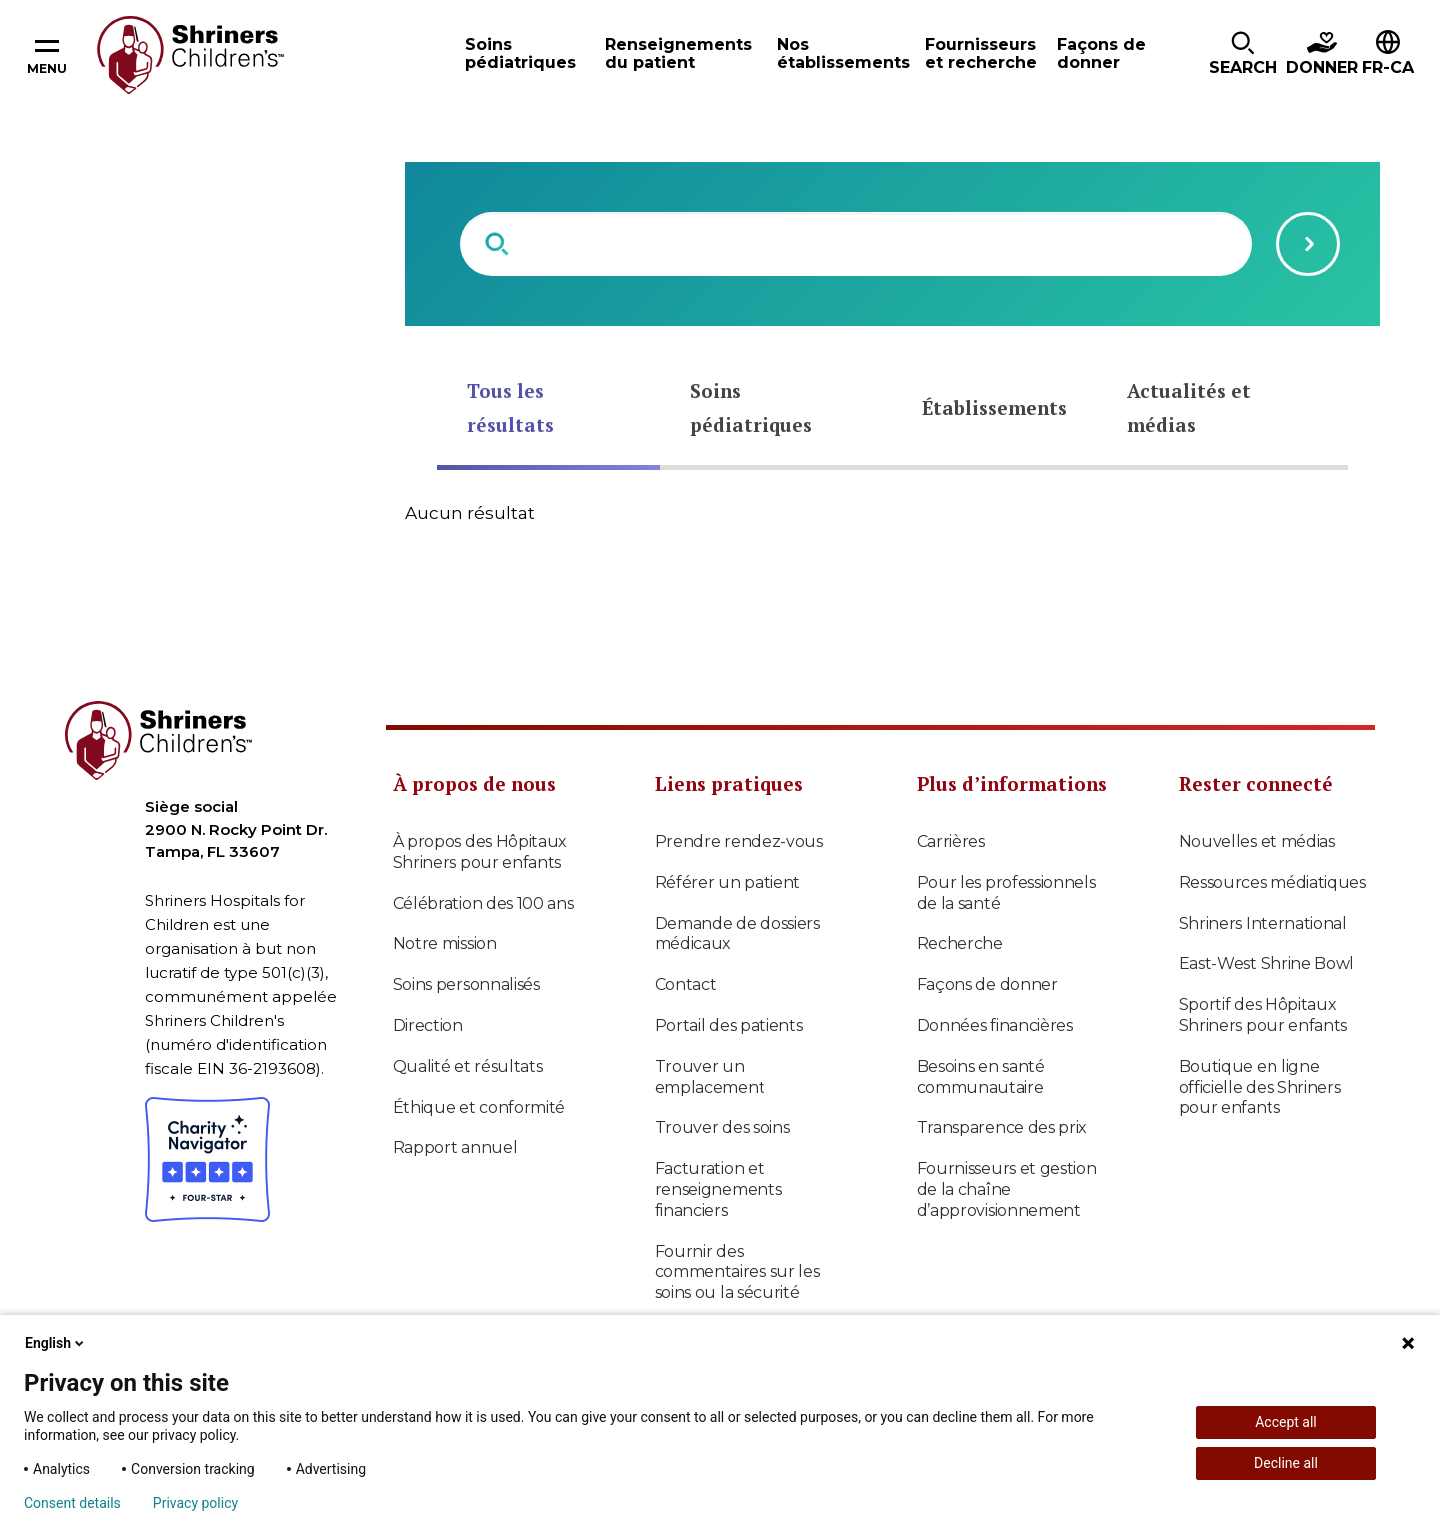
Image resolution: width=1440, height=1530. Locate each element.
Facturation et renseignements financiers (718, 1189)
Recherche (960, 943)
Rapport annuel (455, 1147)
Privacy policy (195, 1503)
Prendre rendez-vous (739, 841)
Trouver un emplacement (710, 1077)
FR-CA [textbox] (1388, 67)
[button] (1243, 55)
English (56, 1343)
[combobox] (856, 244)
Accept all (1286, 1422)
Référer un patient (728, 882)
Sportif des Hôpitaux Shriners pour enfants (1263, 1015)
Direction (428, 1025)
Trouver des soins (722, 1127)
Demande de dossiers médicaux (737, 934)
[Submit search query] (1308, 244)
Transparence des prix (1002, 1127)
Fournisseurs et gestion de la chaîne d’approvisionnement (1007, 1189)
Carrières (951, 841)
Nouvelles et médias (1257, 841)
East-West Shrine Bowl (1267, 963)
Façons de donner (987, 984)
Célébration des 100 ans (483, 903)
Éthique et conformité (479, 1107)
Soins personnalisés (466, 984)
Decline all (1286, 1463)
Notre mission (445, 943)
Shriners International (1263, 923)
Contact (686, 984)
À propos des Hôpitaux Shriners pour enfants (480, 852)
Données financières (995, 1025)
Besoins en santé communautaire (981, 1077)
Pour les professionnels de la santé (1006, 893)
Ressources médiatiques (1272, 882)
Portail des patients (729, 1025)
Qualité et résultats (468, 1066)
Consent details (72, 1503)
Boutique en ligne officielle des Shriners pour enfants (1260, 1087)
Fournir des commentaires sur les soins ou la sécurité (737, 1272)
